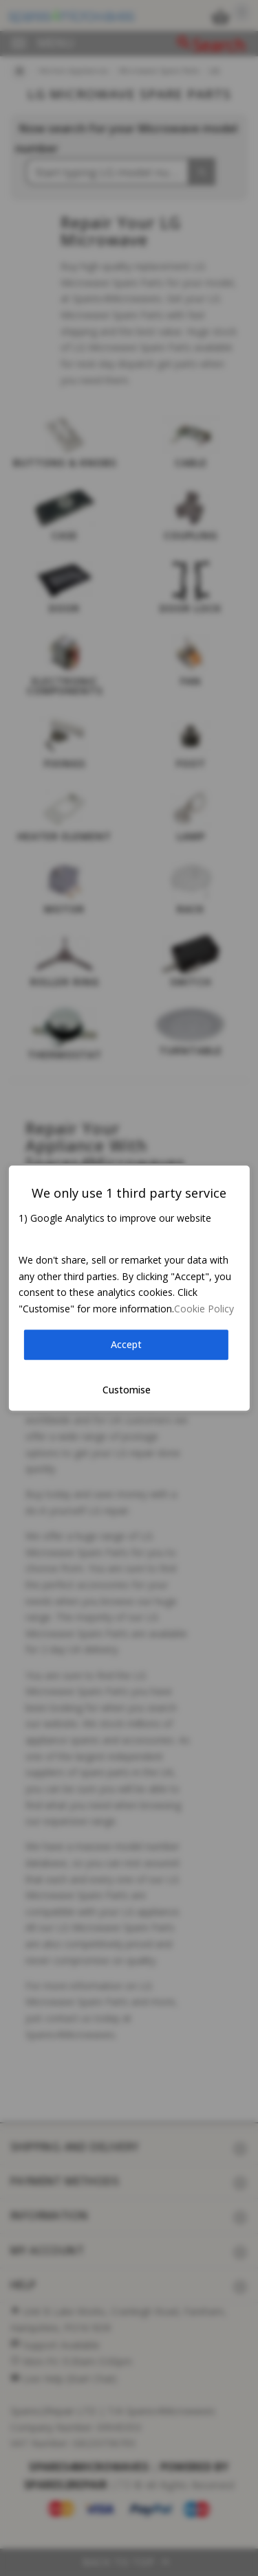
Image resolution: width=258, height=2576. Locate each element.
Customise (127, 1389)
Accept (126, 1345)
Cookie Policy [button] (204, 1308)
